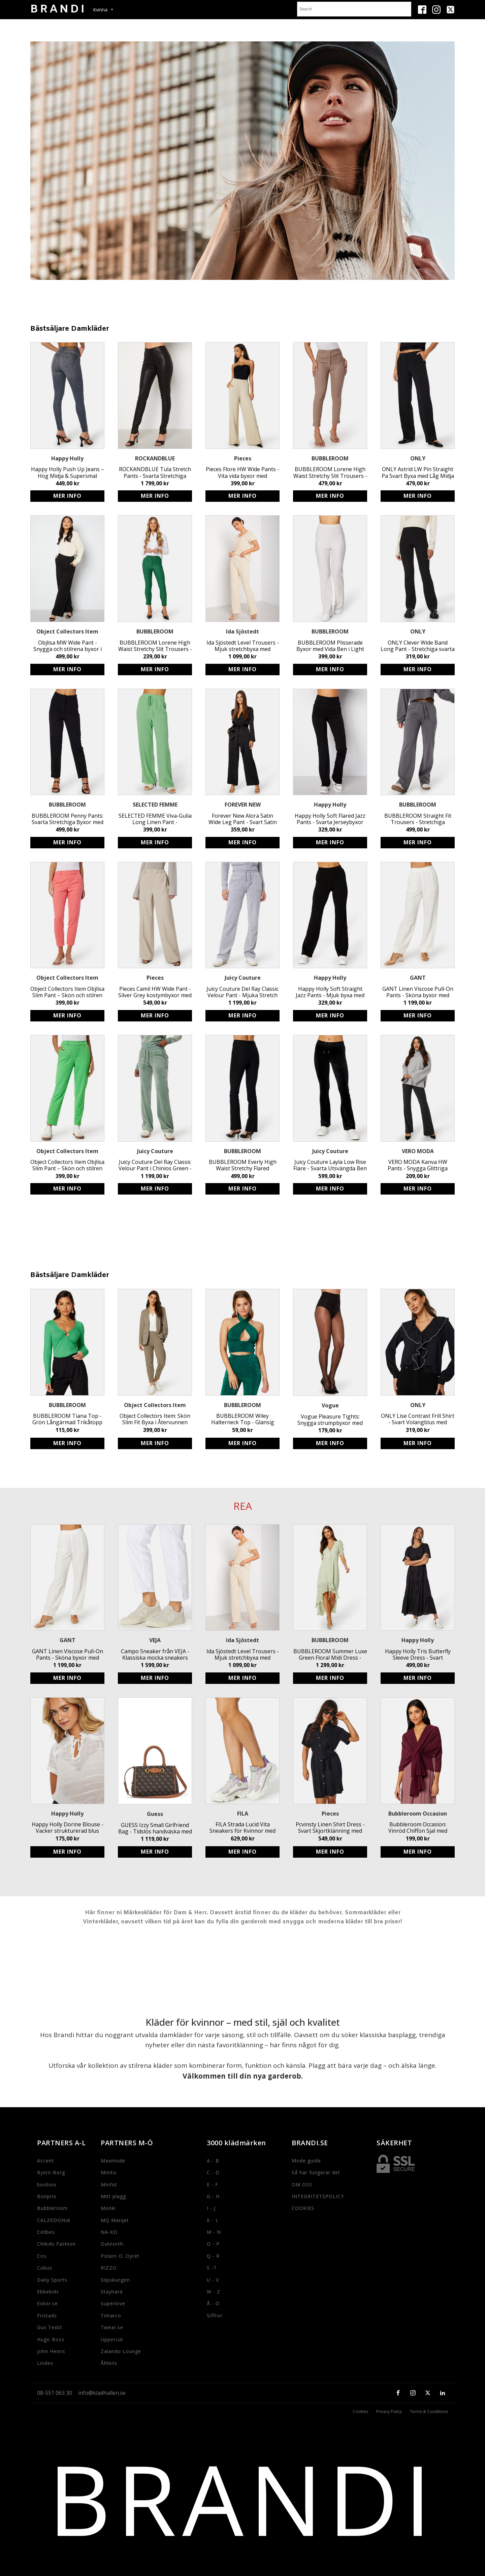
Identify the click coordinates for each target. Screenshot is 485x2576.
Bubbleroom (52, 2208)
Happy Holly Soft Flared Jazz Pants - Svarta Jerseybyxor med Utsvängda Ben (330, 819)
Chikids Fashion (56, 2243)
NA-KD (109, 2232)
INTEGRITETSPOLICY (318, 2196)
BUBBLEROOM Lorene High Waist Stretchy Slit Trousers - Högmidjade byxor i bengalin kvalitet (155, 646)
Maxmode (113, 2160)
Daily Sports (52, 2279)
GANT (418, 977)
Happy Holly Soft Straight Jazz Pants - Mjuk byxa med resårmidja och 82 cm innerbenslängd (330, 992)
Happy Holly (67, 458)
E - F (212, 2184)
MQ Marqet (115, 2220)
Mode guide (306, 2160)
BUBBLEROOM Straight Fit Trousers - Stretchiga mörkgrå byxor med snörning (417, 819)
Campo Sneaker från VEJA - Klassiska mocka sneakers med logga (155, 1654)
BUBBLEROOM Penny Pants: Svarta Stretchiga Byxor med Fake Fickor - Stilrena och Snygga (67, 819)
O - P (213, 2243)
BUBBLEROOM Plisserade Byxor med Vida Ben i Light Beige (330, 646)
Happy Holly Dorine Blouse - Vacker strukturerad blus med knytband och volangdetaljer (67, 1827)
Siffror (215, 2315)
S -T (212, 2267)
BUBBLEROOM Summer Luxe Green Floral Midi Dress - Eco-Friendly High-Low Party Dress (330, 1654)
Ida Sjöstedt (242, 631)
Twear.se (112, 2327)
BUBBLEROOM (330, 458)
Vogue (330, 1405)
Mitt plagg (113, 2196)
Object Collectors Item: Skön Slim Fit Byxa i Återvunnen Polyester (155, 1419)
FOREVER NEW (243, 804)
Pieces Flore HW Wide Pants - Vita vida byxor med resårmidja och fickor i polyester (242, 472)
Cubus (44, 2267)
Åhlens (109, 2363)
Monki (108, 2208)
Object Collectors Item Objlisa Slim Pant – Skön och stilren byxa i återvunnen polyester (67, 992)
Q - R (213, 2255)
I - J (211, 2208)
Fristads (47, 2315)
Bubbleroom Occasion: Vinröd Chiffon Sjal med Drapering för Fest (417, 1827)
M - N (214, 2232)
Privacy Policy (389, 2411)
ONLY (417, 458)
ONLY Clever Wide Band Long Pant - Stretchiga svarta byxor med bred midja (418, 646)
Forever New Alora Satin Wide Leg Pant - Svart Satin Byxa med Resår (242, 819)
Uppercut (112, 2339)
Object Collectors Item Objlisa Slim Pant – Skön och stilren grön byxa (67, 1165)
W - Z (213, 2291)
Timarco (111, 2315)
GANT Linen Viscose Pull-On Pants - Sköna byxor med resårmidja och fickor (417, 992)
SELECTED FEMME (155, 804)
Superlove (113, 2303)
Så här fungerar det (316, 2172)
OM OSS (302, 2184)
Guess (155, 1814)
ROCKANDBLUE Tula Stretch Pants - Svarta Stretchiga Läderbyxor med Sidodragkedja (155, 472)
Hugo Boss (50, 2339)
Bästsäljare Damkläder (69, 329)
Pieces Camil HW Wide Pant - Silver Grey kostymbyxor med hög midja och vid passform (155, 992)
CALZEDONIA (53, 2220)
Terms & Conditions (429, 2411)
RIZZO (109, 2267)
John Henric (51, 2351)
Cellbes (46, 2232)
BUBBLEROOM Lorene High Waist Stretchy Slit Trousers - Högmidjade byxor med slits (330, 472)
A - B (213, 2160)
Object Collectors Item (67, 631)
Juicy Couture (243, 977)
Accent (45, 2160)
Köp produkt (67, 496)
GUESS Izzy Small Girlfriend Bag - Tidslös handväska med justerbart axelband (155, 1828)
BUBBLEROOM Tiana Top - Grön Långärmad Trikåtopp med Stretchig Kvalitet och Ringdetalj (67, 1419)
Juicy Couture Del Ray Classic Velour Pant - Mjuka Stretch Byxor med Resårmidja (242, 992)
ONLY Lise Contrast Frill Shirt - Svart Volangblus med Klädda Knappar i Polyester (417, 1419)
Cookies (360, 2411)
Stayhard (112, 2291)
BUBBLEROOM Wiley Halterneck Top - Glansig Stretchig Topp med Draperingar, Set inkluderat (243, 1419)
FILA (242, 1813)
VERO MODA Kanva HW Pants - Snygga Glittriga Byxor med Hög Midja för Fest (417, 1165)
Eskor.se (47, 2303)
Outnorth (112, 2243)
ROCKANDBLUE (155, 458)
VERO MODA (418, 1151)
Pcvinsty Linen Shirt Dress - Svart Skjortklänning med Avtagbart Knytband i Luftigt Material (330, 1827)
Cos (41, 2255)
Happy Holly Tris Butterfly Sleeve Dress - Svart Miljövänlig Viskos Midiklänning (418, 1654)
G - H (213, 2196)
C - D (213, 2172)
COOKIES (303, 2208)
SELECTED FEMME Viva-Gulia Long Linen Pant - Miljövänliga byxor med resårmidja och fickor (155, 819)
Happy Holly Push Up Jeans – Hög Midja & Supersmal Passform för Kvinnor (67, 472)
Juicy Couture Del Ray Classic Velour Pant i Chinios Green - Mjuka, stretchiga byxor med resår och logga (155, 1165)
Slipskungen (115, 2279)
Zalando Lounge (121, 2351)
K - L (213, 2220)
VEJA (155, 1640)
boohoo (47, 2184)
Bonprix (46, 2196)
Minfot (109, 2184)
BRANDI (242, 2498)
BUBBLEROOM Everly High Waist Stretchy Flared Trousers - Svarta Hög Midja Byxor (243, 1165)
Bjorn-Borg (51, 2172)
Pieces (242, 458)
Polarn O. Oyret (120, 2255)
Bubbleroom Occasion (417, 1813)
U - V (213, 2279)
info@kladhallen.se (102, 2392)
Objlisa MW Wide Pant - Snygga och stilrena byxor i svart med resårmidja (67, 646)
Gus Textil (49, 2327)
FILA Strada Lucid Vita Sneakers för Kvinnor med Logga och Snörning (242, 1827)
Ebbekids (48, 2291)
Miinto (109, 2172)
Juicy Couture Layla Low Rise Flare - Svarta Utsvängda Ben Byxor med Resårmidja (330, 1165)
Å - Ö (213, 2303)
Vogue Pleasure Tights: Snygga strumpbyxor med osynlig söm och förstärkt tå (330, 1419)
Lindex (45, 2363)
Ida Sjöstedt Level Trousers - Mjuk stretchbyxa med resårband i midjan (242, 646)
